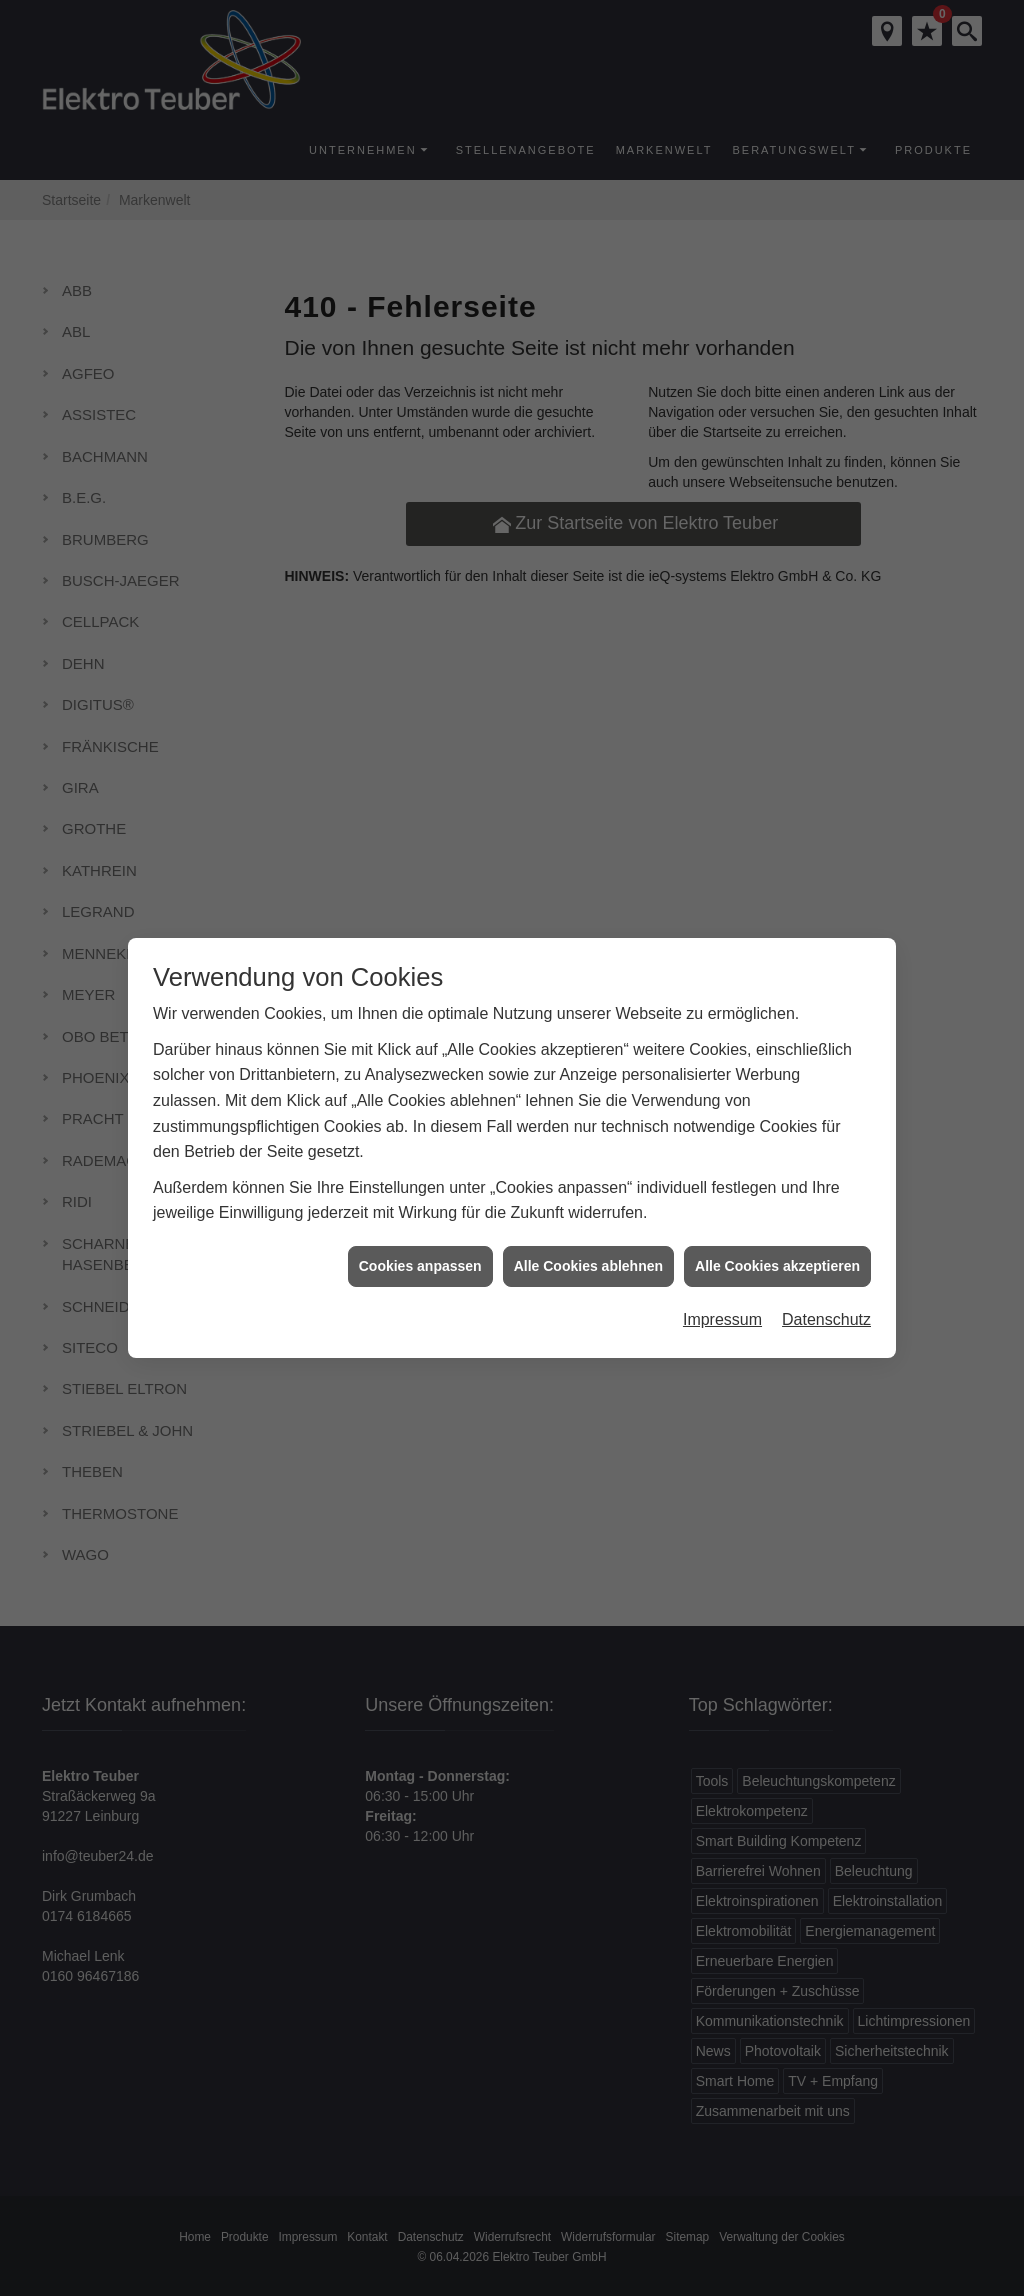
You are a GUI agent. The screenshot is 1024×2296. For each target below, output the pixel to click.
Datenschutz (826, 1299)
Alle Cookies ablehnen (588, 1245)
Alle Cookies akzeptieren (777, 1245)
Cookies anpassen (420, 1245)
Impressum (722, 1299)
